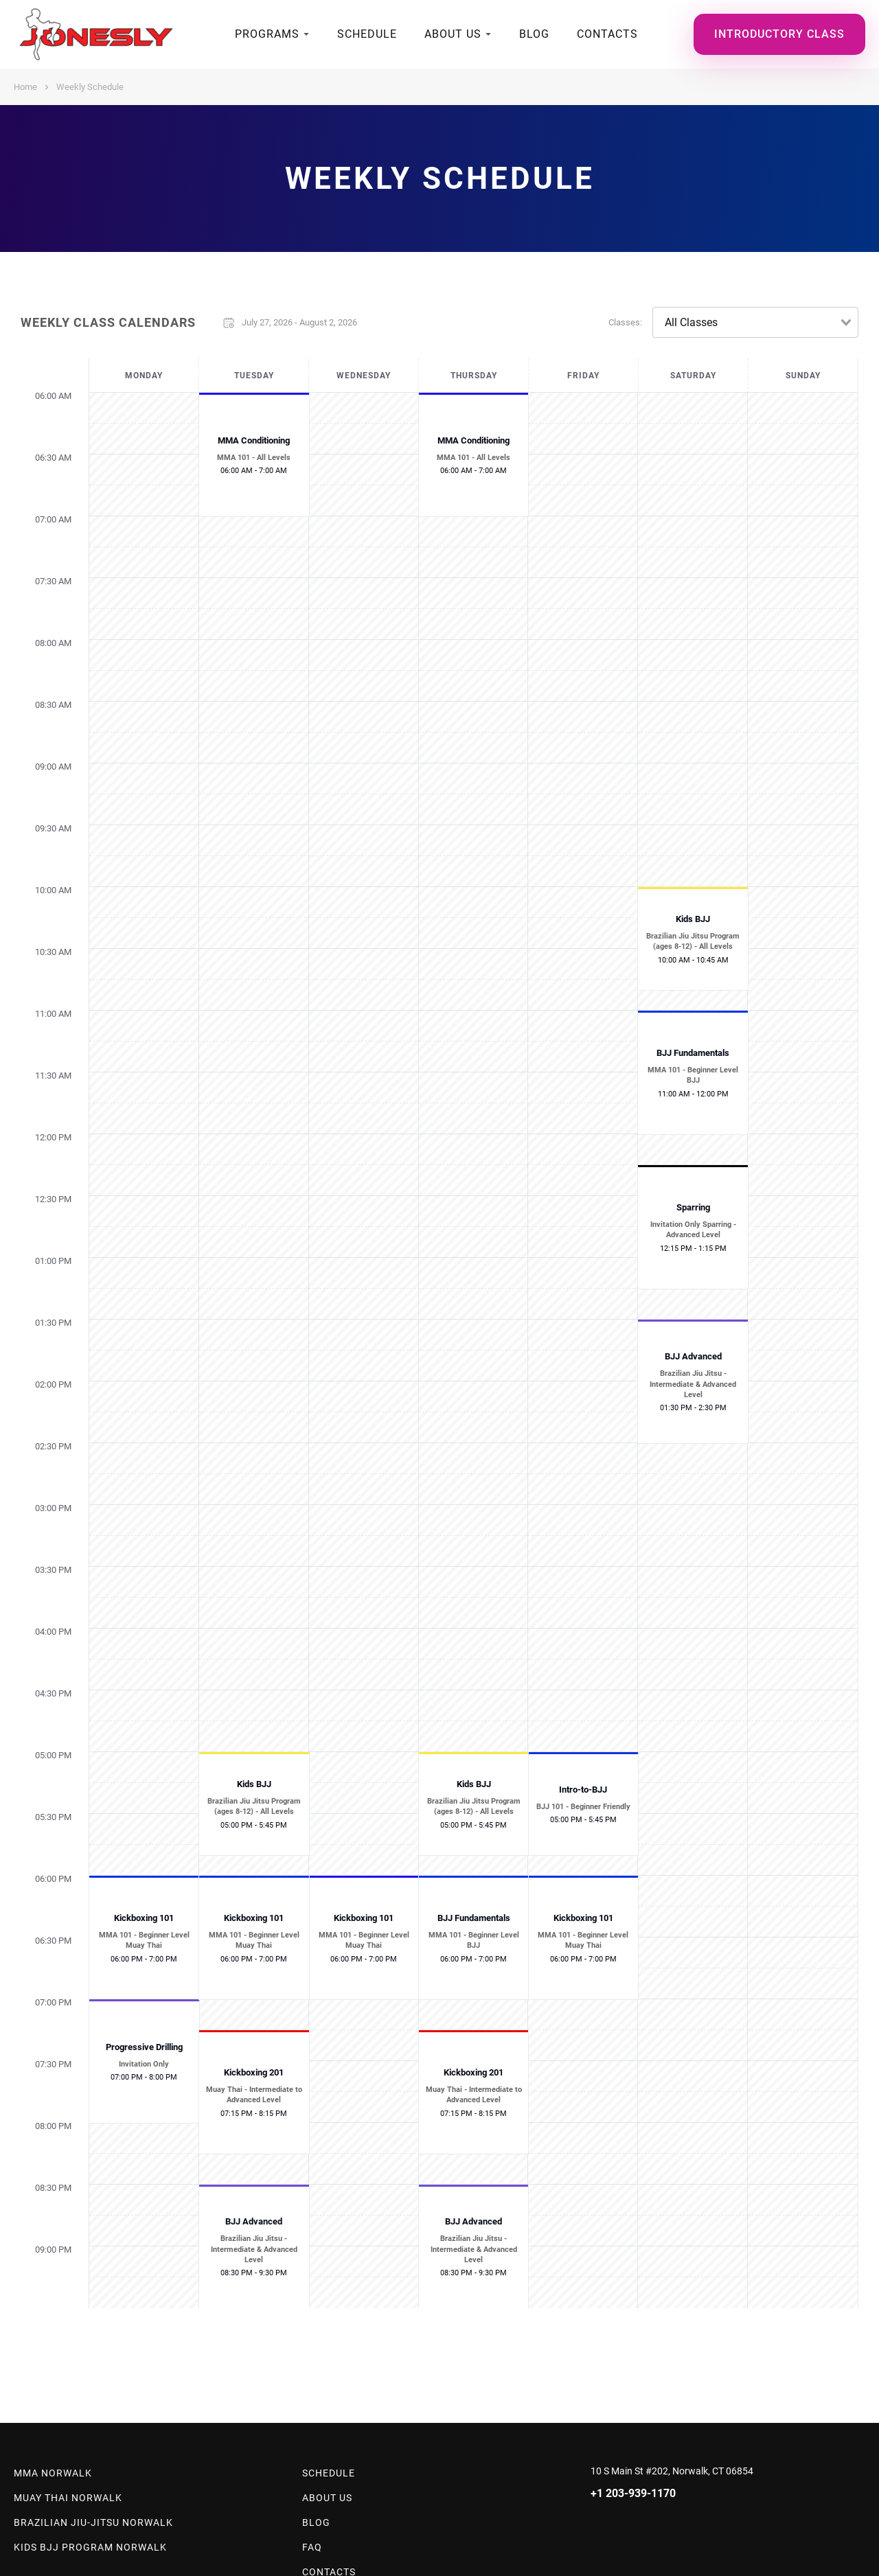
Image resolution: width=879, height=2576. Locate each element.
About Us (452, 34)
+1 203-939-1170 (633, 2493)
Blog (534, 34)
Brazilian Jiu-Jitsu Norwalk (93, 2522)
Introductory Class (779, 34)
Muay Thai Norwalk (68, 2497)
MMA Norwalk (53, 2473)
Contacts (607, 34)
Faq (312, 2547)
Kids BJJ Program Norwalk (90, 2547)
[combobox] (755, 322)
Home (25, 87)
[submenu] (306, 34)
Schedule (367, 34)
